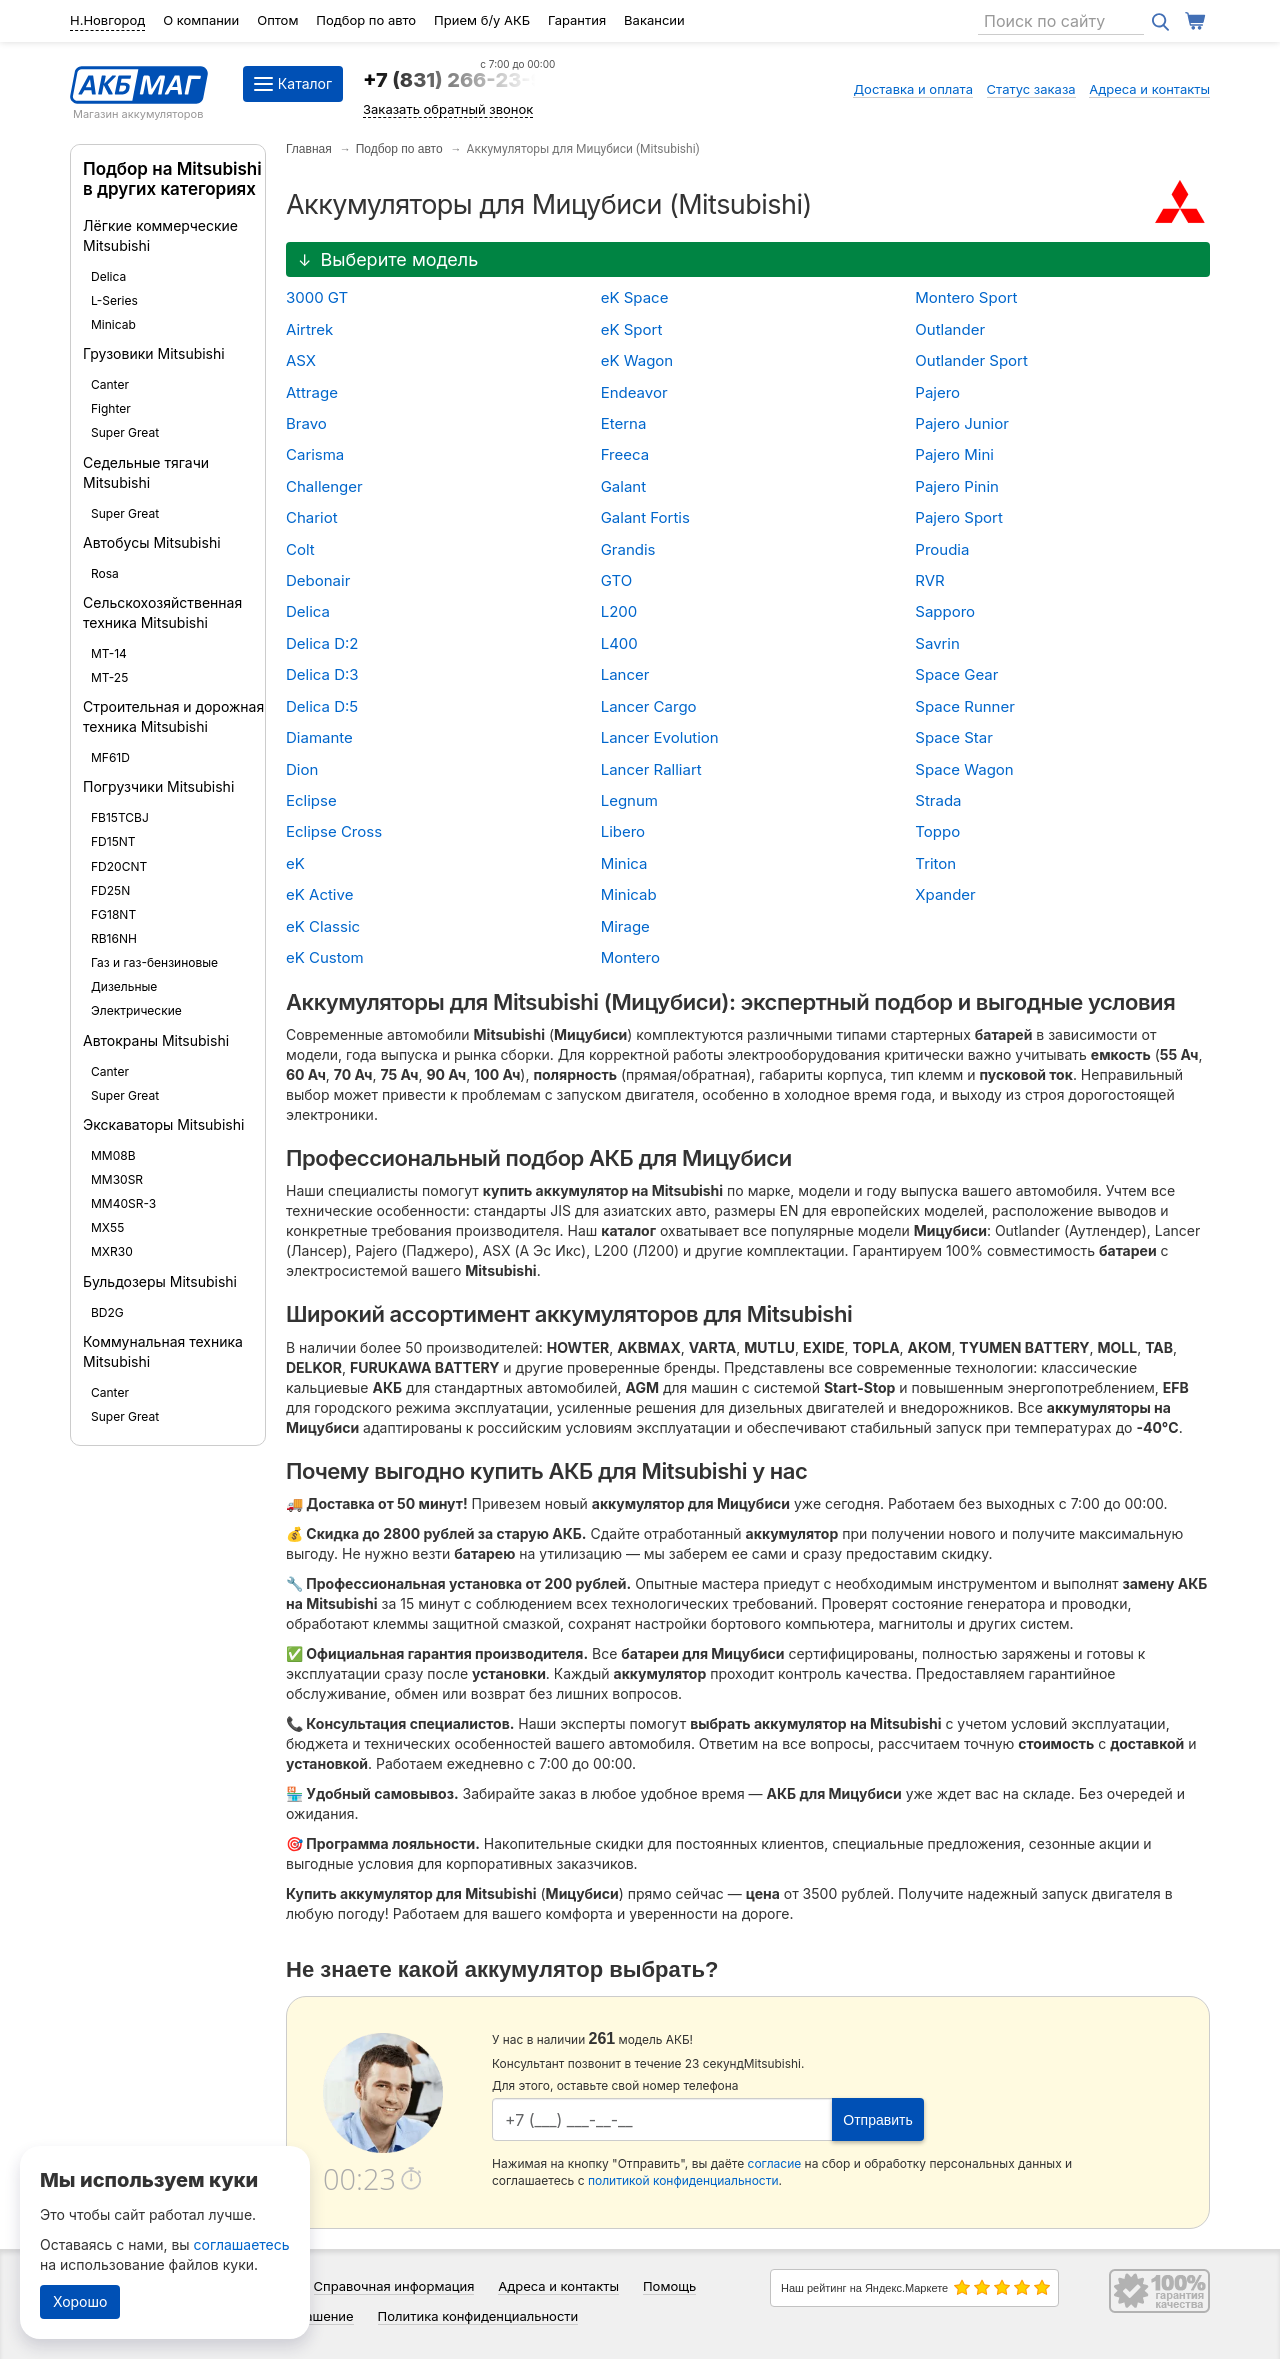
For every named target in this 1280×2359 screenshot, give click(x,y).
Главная (309, 149)
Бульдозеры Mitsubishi (160, 1281)
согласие (775, 2163)
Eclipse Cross (334, 831)
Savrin (937, 643)
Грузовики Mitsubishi (154, 353)
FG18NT (113, 914)
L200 (619, 611)
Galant (623, 486)
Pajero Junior (962, 423)
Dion (302, 769)
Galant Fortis (645, 517)
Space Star (954, 737)
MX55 (107, 1227)
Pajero (937, 392)
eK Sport (632, 329)
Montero (630, 957)
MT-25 (109, 677)
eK (295, 863)
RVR (929, 580)
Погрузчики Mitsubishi (158, 786)
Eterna (624, 423)
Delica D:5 (322, 706)
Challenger (324, 486)
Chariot (312, 517)
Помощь (669, 2286)
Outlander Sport (971, 360)
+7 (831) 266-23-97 (459, 80)
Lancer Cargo (649, 706)
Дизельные (124, 986)
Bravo (306, 423)
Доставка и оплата (913, 89)
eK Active (319, 894)
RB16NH (114, 938)
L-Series (114, 300)
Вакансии (654, 20)
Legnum (629, 800)
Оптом (277, 20)
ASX (301, 360)
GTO (616, 580)
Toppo (937, 831)
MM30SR (117, 1179)
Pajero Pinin (957, 486)
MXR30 (112, 1251)
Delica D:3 (322, 674)
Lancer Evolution (660, 737)
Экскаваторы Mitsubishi (163, 1124)
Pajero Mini (954, 454)
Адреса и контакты (1149, 89)
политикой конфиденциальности (683, 2180)
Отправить (877, 2120)
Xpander (945, 894)
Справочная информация (394, 2286)
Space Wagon (964, 769)
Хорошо (80, 2301)
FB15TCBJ (120, 817)
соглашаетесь (242, 2244)
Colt (300, 549)
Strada (938, 800)
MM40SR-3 (123, 1203)
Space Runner (965, 706)
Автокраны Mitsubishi (156, 1040)
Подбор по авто (366, 20)
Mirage (625, 926)
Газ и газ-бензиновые (154, 962)
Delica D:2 (322, 643)
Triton (935, 863)
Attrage (312, 392)
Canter (110, 384)
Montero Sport (966, 297)
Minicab (113, 324)
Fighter (111, 408)
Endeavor (634, 392)
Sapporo (945, 611)
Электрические (136, 1010)
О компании (201, 20)
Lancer (625, 674)
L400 (619, 643)
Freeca (625, 454)
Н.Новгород (107, 20)
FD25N (110, 890)
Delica (108, 276)
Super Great (125, 432)
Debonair (318, 580)
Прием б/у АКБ (482, 20)
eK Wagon (637, 360)
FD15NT (113, 841)
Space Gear (956, 674)
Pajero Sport (959, 517)
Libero (623, 831)
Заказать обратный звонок (448, 109)
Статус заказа (1031, 89)
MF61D (110, 757)
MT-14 (109, 653)
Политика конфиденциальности (478, 2316)
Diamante (319, 737)
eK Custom (325, 957)
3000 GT (317, 297)
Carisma (315, 454)
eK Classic (323, 926)
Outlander (950, 329)
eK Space (635, 297)
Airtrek (309, 329)
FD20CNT (119, 866)
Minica (624, 863)
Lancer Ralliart (651, 769)
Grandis (628, 549)
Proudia (942, 549)
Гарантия (577, 20)
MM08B (113, 1155)
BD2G (107, 1312)
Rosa (105, 573)
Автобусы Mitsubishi (152, 542)
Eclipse (311, 800)
